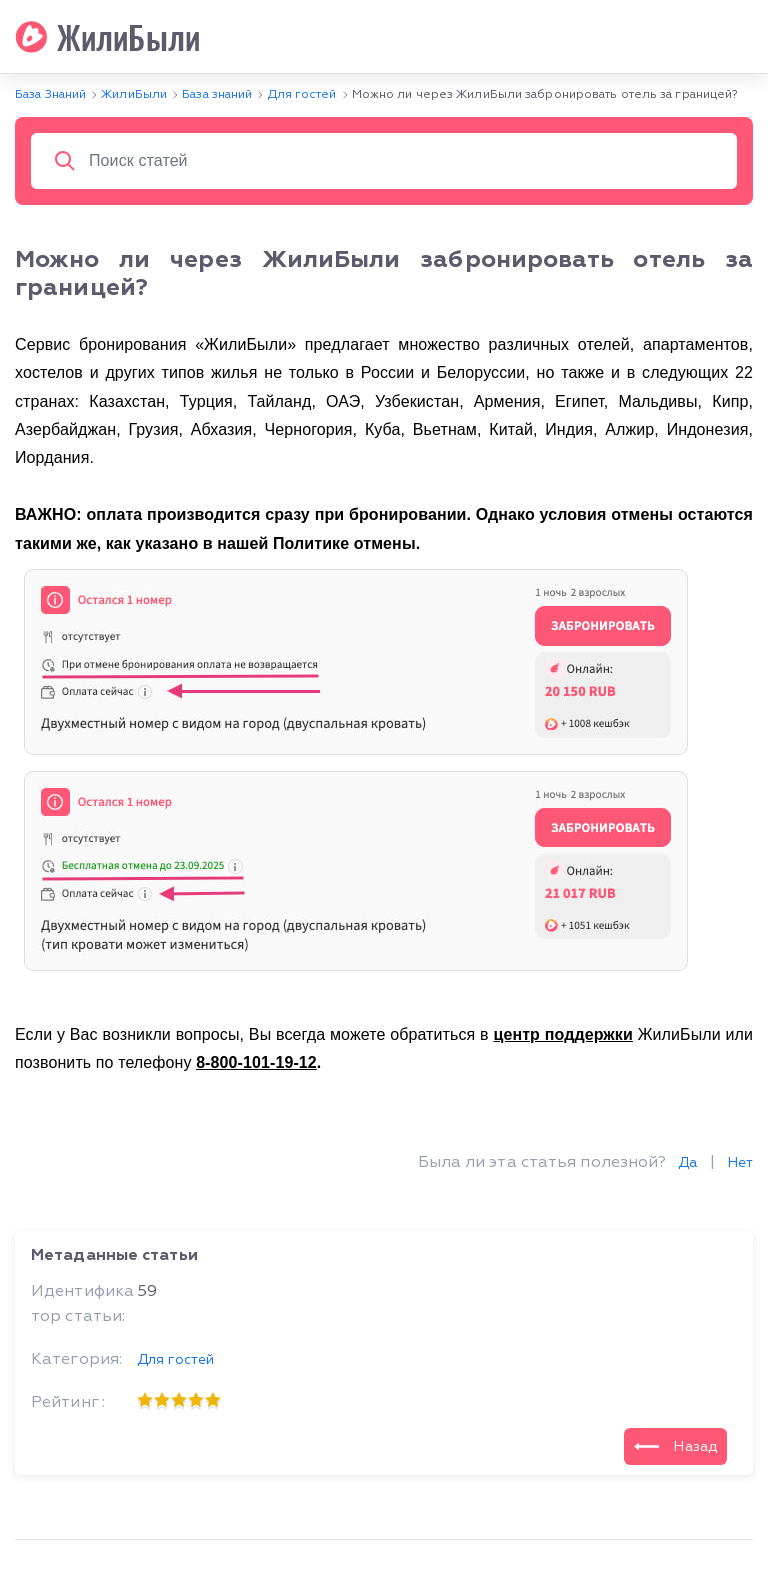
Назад (675, 1446)
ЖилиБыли (107, 36)
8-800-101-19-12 (256, 1062)
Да (687, 1162)
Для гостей (175, 1359)
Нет (740, 1162)
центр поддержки (562, 1034)
